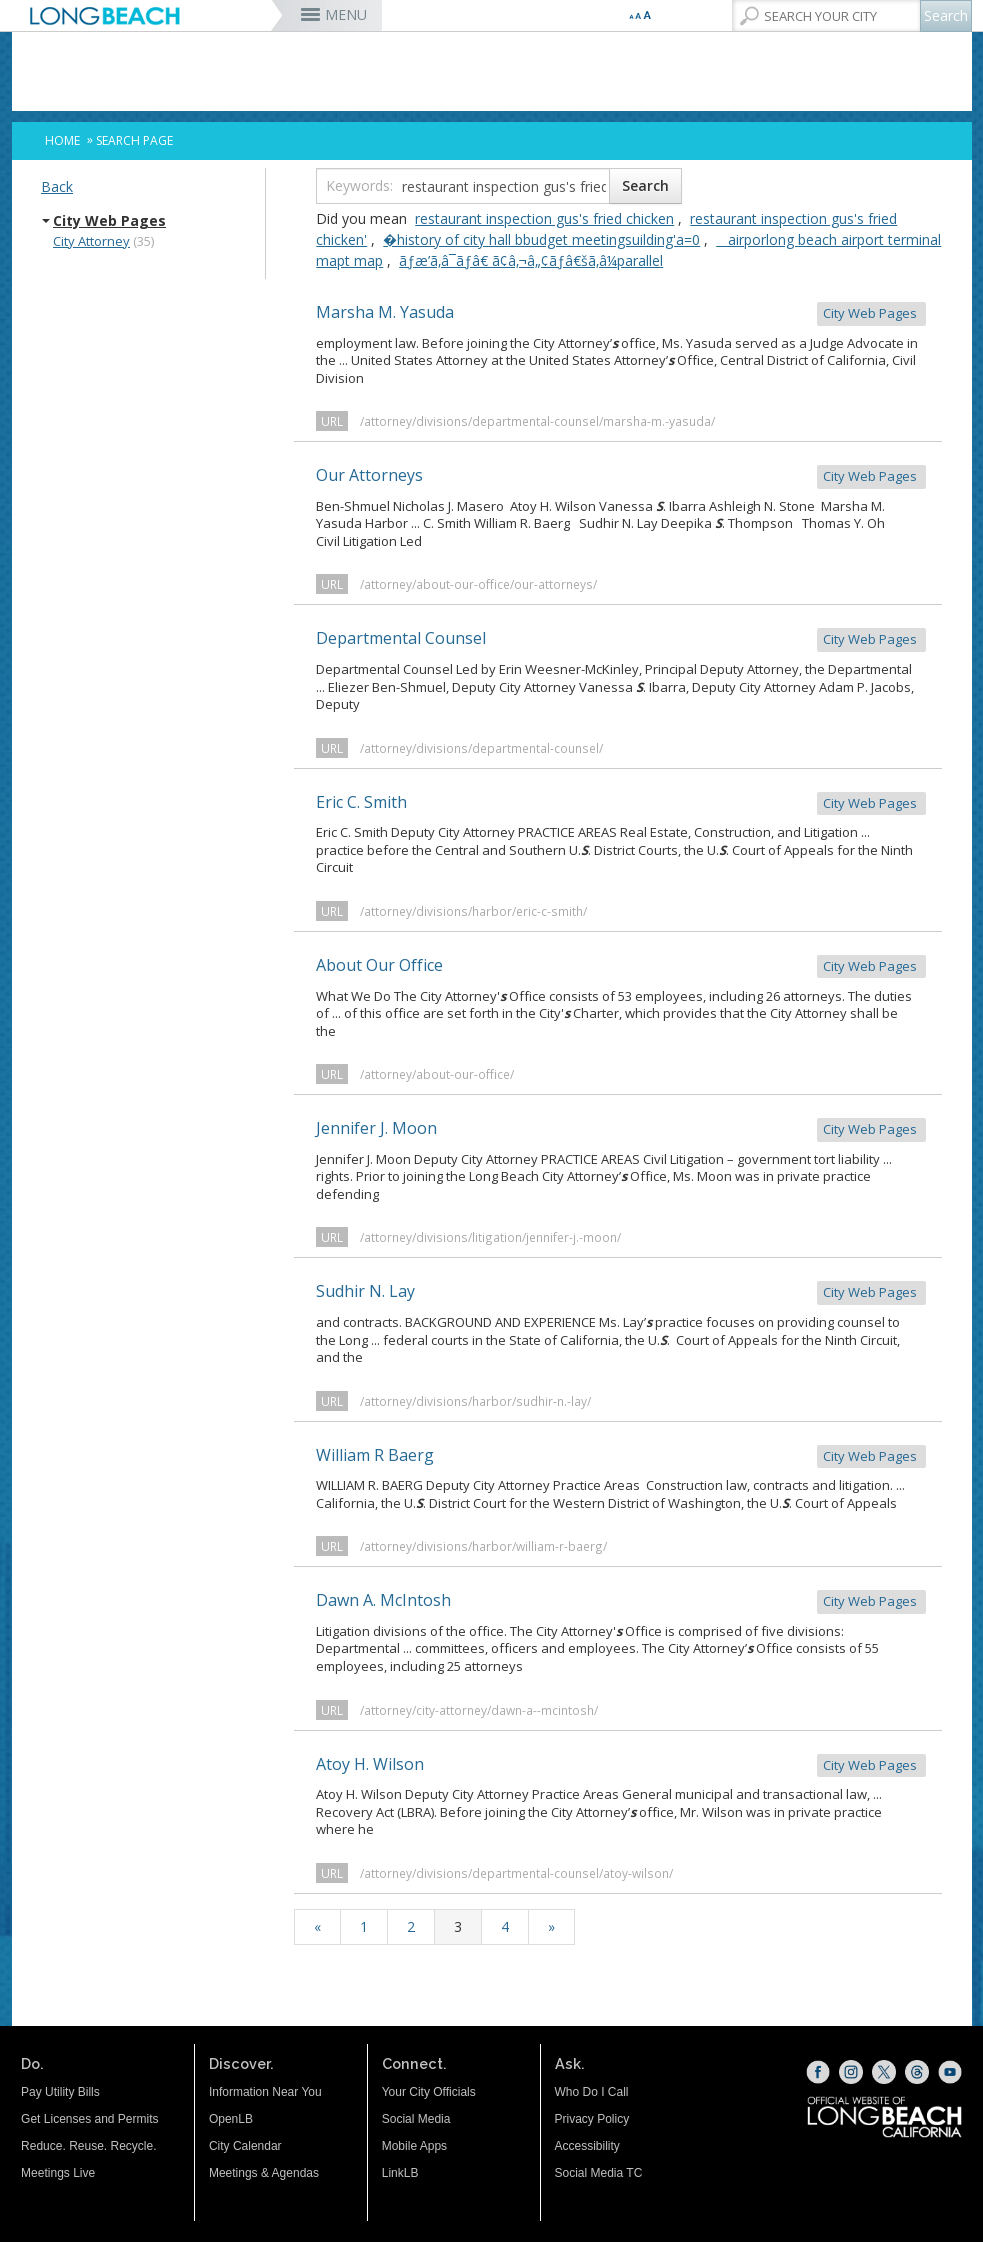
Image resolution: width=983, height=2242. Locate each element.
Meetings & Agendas (264, 2173)
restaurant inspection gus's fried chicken (544, 218)
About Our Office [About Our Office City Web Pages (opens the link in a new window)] (621, 966)
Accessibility (587, 2146)
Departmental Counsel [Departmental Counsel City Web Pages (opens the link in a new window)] (621, 639)
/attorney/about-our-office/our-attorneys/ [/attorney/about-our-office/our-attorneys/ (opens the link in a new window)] (478, 584)
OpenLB (231, 2119)
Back (57, 186)
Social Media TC (599, 2173)
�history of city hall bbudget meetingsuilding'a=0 (541, 239)
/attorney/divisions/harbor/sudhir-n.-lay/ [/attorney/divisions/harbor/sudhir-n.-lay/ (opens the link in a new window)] (475, 1401)
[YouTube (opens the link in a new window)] (950, 2072)
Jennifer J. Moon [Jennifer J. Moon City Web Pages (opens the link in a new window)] (621, 1129)
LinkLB (400, 2173)
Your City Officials (429, 2092)
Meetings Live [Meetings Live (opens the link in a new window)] (58, 2173)
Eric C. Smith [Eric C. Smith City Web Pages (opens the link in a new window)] (621, 803)
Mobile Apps (414, 2146)
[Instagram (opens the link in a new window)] (851, 2072)
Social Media (416, 2119)
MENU (346, 14)
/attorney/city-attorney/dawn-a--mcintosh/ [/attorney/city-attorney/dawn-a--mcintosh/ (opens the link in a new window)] (479, 1710)
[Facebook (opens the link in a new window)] (818, 2072)
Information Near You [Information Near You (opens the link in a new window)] (265, 2092)
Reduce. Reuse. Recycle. (88, 2146)
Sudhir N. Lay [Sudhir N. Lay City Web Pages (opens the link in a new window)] (621, 1292)
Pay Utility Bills (60, 2092)
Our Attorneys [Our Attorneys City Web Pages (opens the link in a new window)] (621, 476)
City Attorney (91, 241)
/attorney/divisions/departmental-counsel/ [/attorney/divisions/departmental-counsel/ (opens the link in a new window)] (481, 748)
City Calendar (245, 2146)
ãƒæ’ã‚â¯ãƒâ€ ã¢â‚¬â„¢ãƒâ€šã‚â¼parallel (531, 260)
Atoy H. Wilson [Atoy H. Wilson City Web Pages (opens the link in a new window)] (621, 1765)
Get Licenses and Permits (89, 2119)
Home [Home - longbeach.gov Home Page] (62, 140)
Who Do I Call (592, 2092)
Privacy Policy (592, 2119)
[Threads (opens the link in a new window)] (917, 2072)
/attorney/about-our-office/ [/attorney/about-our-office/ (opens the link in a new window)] (437, 1074)
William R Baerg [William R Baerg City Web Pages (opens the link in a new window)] (621, 1456)
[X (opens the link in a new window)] (884, 2072)
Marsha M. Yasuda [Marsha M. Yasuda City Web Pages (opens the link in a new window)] (621, 313)
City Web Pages (109, 221)
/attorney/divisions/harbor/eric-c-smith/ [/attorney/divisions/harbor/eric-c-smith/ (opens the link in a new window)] (473, 911)
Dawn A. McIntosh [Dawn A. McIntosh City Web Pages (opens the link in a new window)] (621, 1601)
